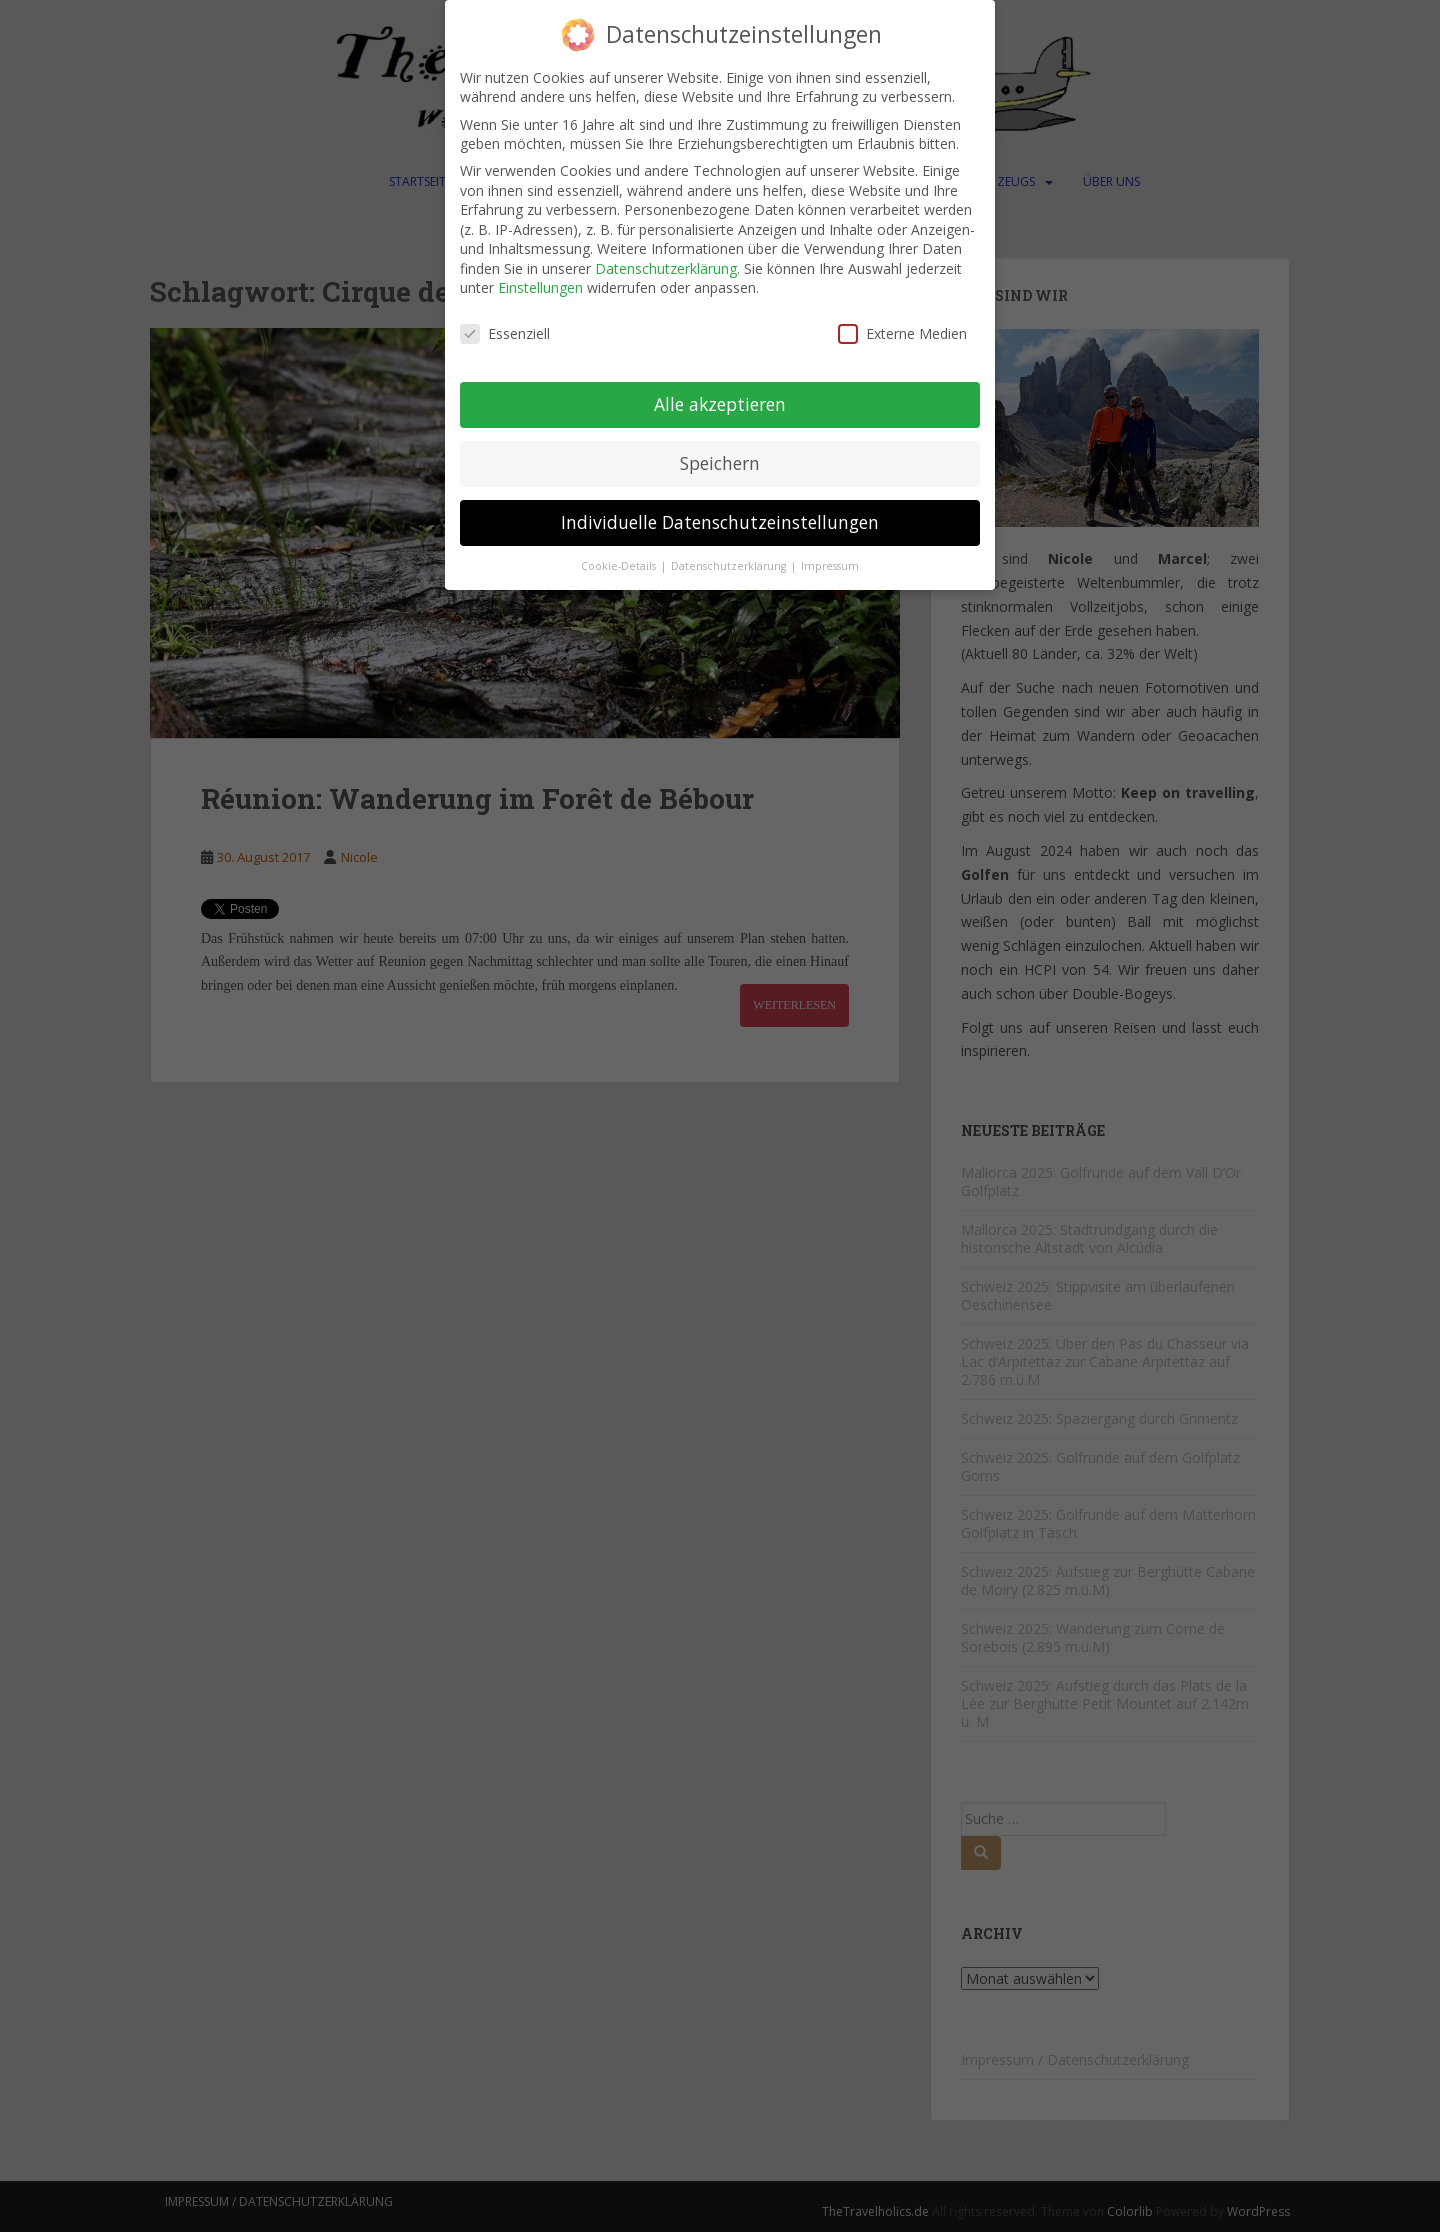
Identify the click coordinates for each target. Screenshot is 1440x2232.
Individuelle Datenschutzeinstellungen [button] (720, 520)
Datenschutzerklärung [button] (730, 564)
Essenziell (505, 332)
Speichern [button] (720, 461)
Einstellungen (540, 286)
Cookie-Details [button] (620, 564)
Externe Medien (902, 332)
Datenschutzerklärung (666, 266)
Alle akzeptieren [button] (720, 402)
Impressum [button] (830, 564)
